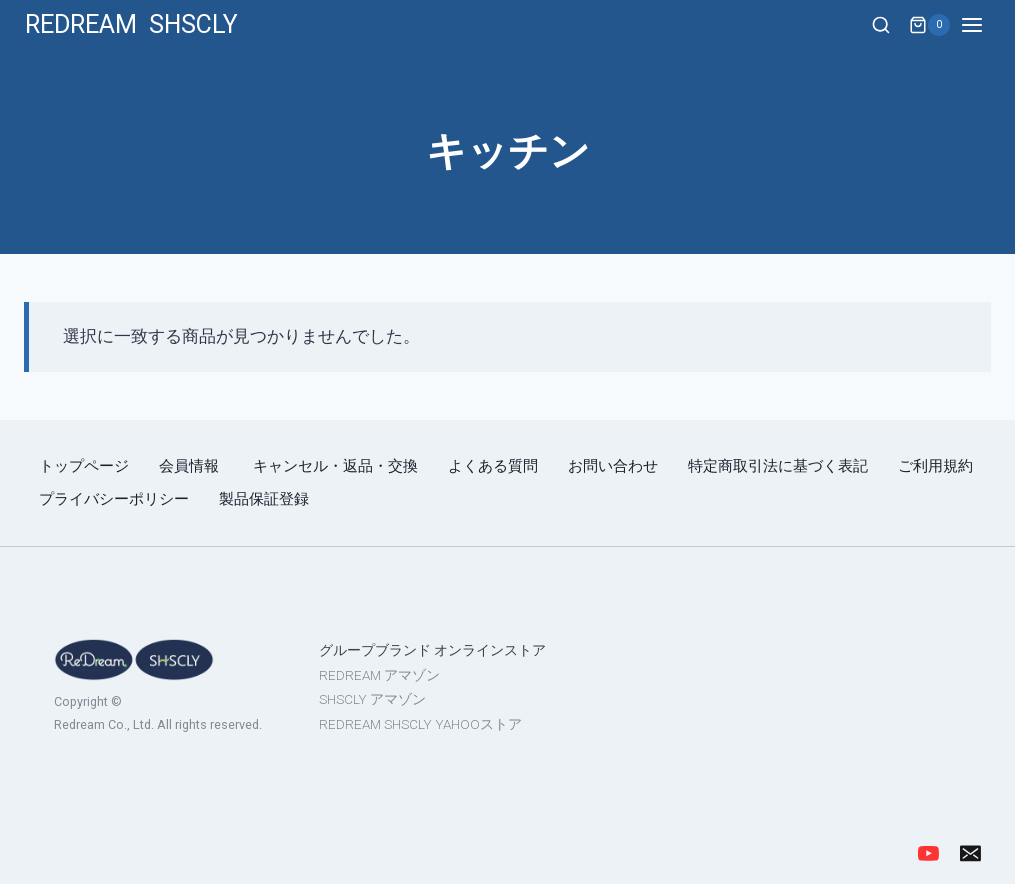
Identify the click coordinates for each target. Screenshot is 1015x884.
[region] (507, 695)
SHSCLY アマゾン (372, 699)
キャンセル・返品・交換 (335, 466)
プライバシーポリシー (114, 499)
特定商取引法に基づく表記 (778, 466)
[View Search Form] (881, 26)
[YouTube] (928, 853)
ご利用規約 (935, 466)
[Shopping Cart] (929, 25)
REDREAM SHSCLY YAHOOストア (420, 724)
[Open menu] (982, 24)
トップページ (84, 466)
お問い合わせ (613, 466)
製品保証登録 (264, 499)
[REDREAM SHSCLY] (131, 25)
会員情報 (191, 466)
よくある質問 (493, 466)
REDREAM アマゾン (379, 675)
